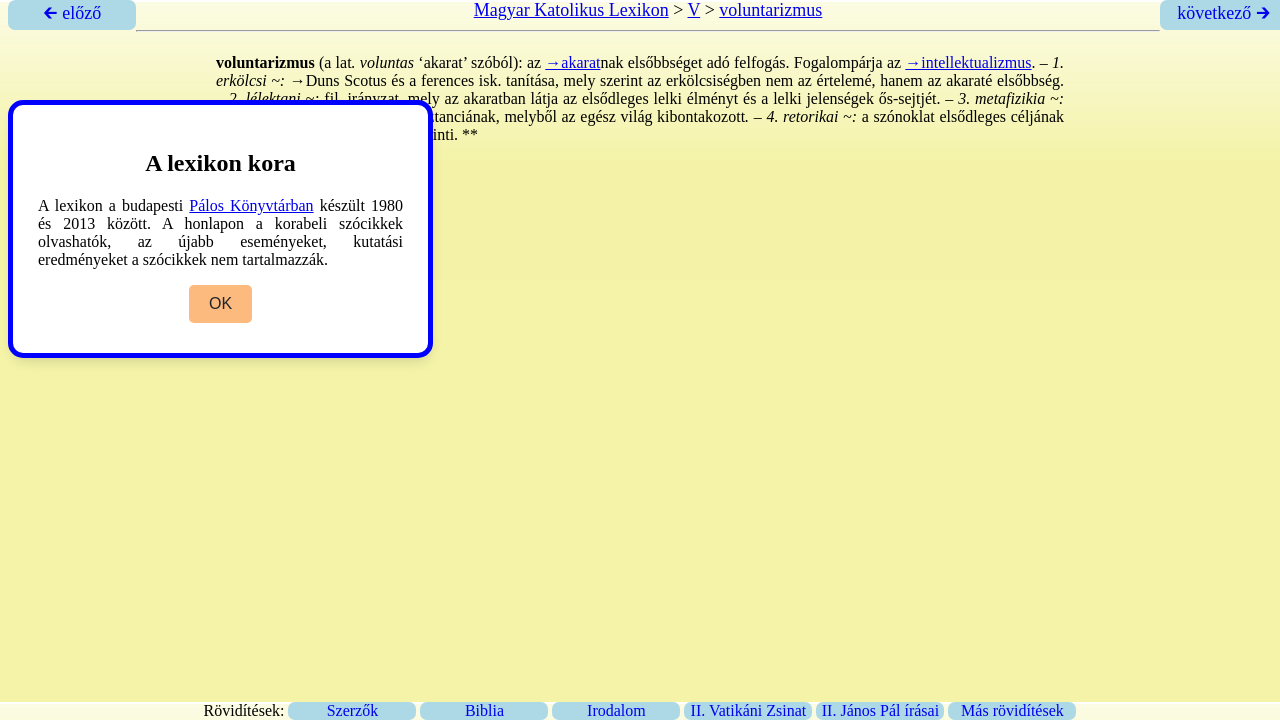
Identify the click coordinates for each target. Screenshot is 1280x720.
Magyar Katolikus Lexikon (571, 10)
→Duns (315, 80)
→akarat (572, 62)
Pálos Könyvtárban (251, 205)
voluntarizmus (770, 10)
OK (220, 303)
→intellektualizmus (968, 62)
